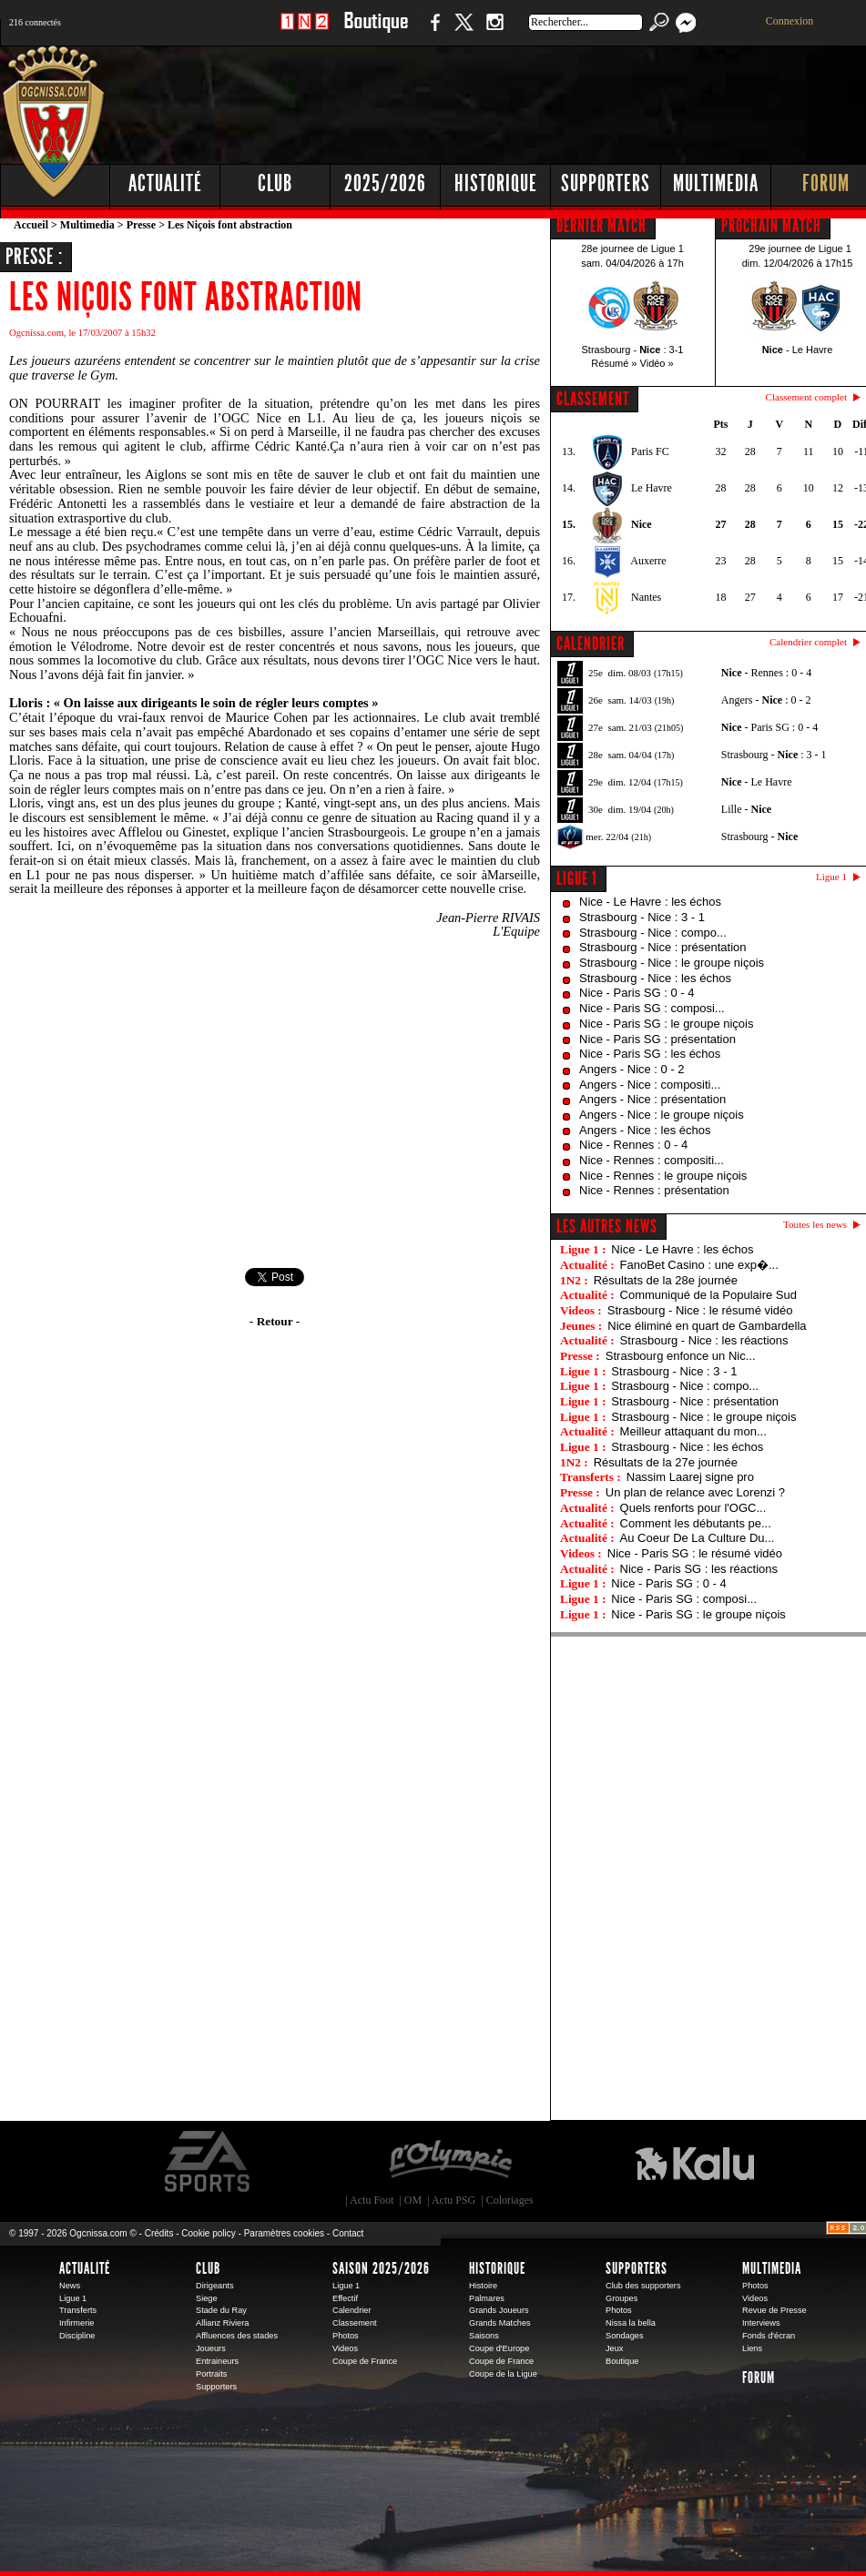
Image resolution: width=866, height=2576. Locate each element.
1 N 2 (304, 31)
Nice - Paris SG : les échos (649, 1053)
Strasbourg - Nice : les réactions (704, 1340)
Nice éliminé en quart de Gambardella (706, 1326)
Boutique (375, 31)
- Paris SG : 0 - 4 (769, 727)
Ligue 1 (576, 878)
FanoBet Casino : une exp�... (699, 1265)
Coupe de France (364, 2361)
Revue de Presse (774, 2310)
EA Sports (208, 2162)
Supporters (216, 2386)
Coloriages (510, 2200)
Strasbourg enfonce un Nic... (681, 1356)
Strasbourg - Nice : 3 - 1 (642, 917)
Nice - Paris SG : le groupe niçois (666, 1023)
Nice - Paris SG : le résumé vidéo (694, 1553)
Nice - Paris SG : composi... (652, 1008)
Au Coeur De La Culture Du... (697, 1538)
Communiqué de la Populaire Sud (708, 1295)
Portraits (211, 2373)
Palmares (486, 2298)
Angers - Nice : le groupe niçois (661, 1114)
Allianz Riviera (222, 2323)
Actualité (165, 183)
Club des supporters (643, 2285)
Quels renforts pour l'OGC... (693, 1508)
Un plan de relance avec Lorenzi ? (695, 1492)
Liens (752, 2348)
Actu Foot (371, 2200)
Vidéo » (657, 363)
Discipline (77, 2335)
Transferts (78, 2310)
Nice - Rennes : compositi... (651, 1160)
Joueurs (211, 2348)
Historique (497, 2268)
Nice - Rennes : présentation (654, 1190)
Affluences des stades (237, 2335)
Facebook (432, 31)
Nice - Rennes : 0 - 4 (633, 1144)
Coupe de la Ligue (503, 2373)
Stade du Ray (221, 2310)
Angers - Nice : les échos (645, 1130)
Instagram (494, 31)
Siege (207, 2298)
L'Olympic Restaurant (450, 2162)
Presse (141, 224)
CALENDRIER (590, 643)
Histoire (483, 2285)
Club (208, 2268)
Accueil (31, 224)
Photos (345, 2335)
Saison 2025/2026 (381, 2268)
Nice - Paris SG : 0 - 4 (636, 992)
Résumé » (614, 363)
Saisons (484, 2335)
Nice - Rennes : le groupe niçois (663, 1175)
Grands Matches (500, 2323)
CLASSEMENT (592, 399)
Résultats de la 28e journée (666, 1280)
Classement (354, 2323)
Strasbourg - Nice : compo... (653, 932)
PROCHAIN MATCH (771, 226)
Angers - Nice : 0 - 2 (632, 1069)
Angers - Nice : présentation (652, 1099)
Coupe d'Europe (499, 2348)
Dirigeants (215, 2285)
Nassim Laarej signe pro (690, 1477)
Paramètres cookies (284, 2233)
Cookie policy (208, 2233)
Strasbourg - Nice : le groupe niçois (671, 962)
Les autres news (606, 1226)
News (69, 2285)
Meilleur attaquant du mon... (693, 1431)
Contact (347, 2233)
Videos (345, 2348)
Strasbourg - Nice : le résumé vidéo (700, 1310)
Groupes (621, 2298)
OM (413, 2200)
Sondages (625, 2335)
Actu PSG (453, 2200)
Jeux (614, 2348)
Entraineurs (217, 2361)
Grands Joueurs (499, 2310)
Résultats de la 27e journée (666, 1462)
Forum (758, 2377)
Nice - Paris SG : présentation (657, 1039)
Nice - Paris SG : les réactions (699, 1569)
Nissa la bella (631, 2323)
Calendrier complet (808, 641)
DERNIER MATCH (601, 226)
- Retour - (275, 1321)
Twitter (463, 31)
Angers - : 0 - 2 (766, 700)
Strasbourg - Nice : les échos (655, 978)
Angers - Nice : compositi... (649, 1084)
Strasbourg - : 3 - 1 (774, 754)
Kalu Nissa (695, 2162)
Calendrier (352, 2310)
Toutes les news (815, 1224)
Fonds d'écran (768, 2335)
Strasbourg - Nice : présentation (663, 947)
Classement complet (806, 396)
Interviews (761, 2323)
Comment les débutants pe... (695, 1523)
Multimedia (87, 224)
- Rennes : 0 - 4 (766, 672)
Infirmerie (76, 2323)
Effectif (345, 2298)
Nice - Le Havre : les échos (650, 901)
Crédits (159, 2233)
